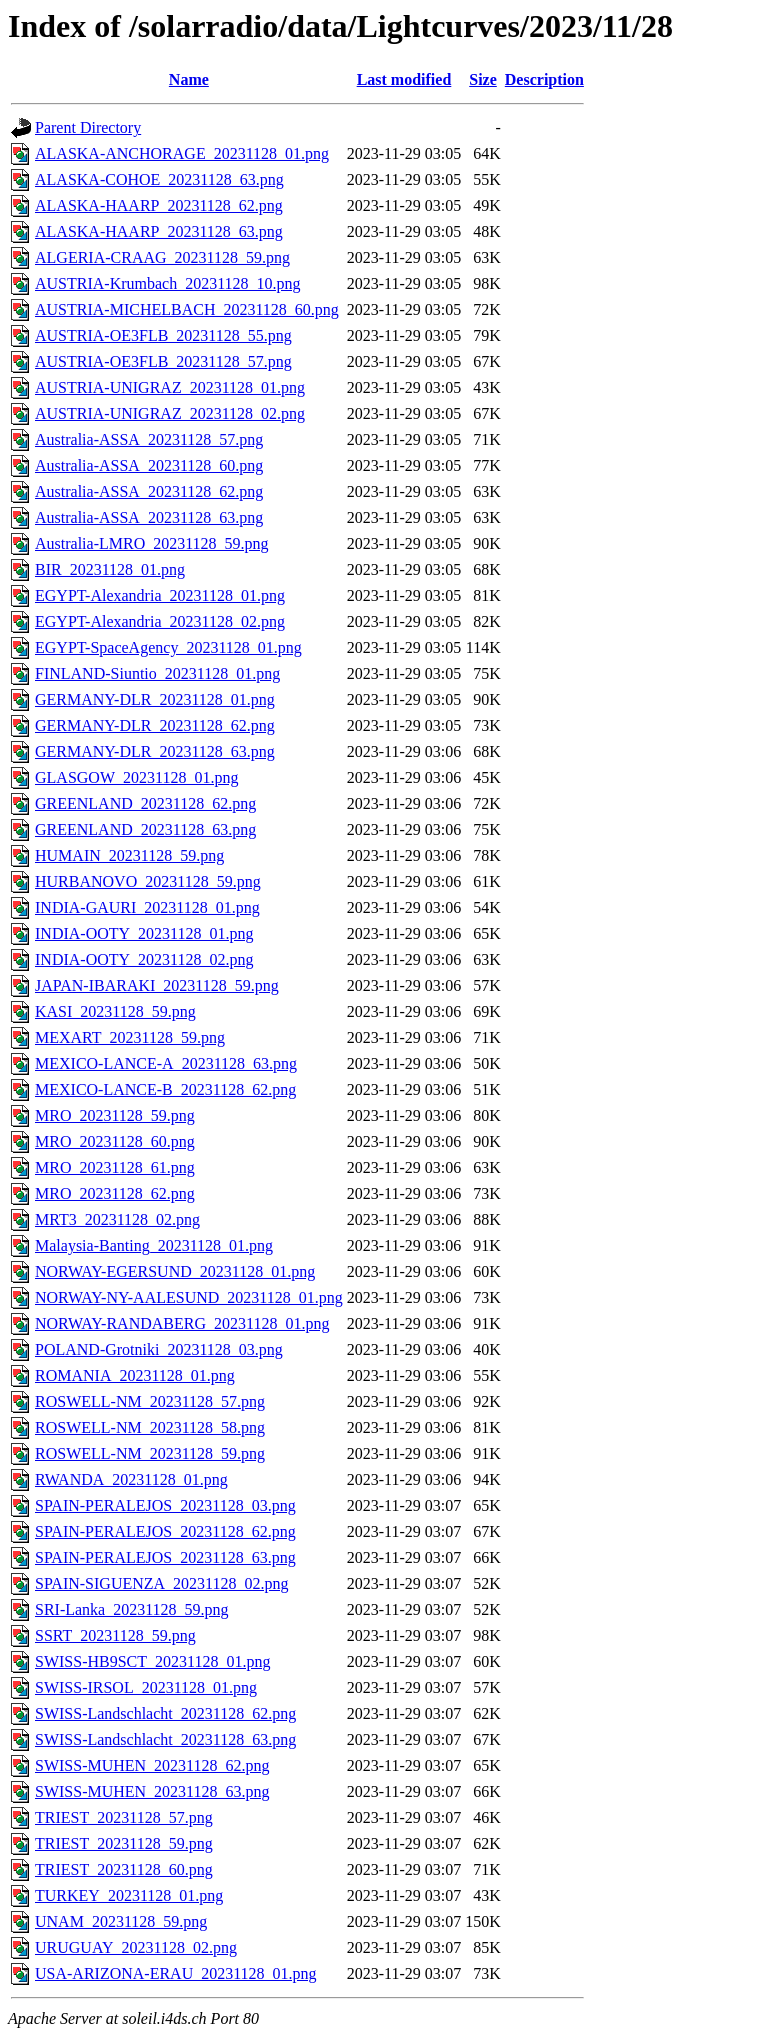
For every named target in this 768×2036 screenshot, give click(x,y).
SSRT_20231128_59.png (115, 1635)
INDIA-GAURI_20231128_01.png (147, 907)
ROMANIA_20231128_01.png (135, 1375)
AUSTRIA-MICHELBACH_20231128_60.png (187, 309)
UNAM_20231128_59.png (121, 1921)
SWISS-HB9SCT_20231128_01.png (152, 1661)
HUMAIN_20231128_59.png (129, 855)
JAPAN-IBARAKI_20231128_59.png (157, 985)
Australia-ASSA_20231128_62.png (149, 491)
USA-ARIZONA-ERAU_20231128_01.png (176, 1973)
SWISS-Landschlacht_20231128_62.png (165, 1713)
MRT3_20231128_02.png (117, 1219)
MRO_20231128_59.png (115, 1115)
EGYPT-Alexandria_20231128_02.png (160, 621)
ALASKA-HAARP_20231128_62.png (159, 205)
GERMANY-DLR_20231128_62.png (155, 725)
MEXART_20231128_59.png (130, 1037)
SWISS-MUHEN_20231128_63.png (152, 1791)
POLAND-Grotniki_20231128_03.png (159, 1349)
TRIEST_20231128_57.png (124, 1817)
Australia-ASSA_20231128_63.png (149, 517)
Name (189, 79)
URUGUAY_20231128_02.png (136, 1947)
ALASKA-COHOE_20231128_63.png (159, 179)
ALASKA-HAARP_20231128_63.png (159, 231)
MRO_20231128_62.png (115, 1193)
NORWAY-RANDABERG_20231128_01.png (182, 1323)
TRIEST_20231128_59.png (124, 1843)
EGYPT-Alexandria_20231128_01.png (160, 595)
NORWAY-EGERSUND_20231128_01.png (175, 1271)
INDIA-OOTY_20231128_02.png (144, 959)
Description (544, 79)
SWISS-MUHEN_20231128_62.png (152, 1765)
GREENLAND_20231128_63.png (145, 829)
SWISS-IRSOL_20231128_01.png (146, 1687)
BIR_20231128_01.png (110, 569)
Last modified (404, 79)
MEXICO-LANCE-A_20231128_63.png (166, 1063)
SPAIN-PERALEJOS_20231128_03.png (165, 1505)
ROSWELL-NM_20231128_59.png (150, 1453)
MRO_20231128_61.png (115, 1167)
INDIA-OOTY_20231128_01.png (144, 933)
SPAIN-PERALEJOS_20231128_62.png (165, 1531)
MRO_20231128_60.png (115, 1141)
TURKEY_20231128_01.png (129, 1895)
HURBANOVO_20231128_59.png (148, 881)
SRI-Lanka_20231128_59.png (132, 1609)
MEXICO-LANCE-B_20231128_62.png (165, 1089)
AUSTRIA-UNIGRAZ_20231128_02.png (170, 413)
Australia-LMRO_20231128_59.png (152, 543)
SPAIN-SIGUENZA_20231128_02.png (162, 1583)
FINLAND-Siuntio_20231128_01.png (157, 673)
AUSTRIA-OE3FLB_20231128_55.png (163, 335)
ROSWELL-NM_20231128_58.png (150, 1427)
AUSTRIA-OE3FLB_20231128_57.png (163, 361)
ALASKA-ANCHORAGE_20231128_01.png (182, 153)
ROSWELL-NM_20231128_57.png (150, 1401)
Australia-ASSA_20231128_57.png (149, 439)
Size (483, 79)
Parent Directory (88, 127)
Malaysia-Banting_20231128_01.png (154, 1245)
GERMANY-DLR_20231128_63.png (155, 751)
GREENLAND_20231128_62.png (145, 803)
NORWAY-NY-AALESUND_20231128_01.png (189, 1297)
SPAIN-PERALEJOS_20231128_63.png (165, 1557)
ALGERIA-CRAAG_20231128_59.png (162, 257)
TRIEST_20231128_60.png (124, 1869)
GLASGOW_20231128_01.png (136, 777)
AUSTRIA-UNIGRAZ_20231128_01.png (170, 387)
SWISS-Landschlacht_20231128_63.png (165, 1739)
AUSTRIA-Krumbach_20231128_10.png (168, 283)
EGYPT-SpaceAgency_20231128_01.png (168, 647)
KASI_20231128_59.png (115, 1011)
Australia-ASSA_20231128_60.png (149, 465)
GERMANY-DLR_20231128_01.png (155, 699)
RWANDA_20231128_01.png (131, 1479)
